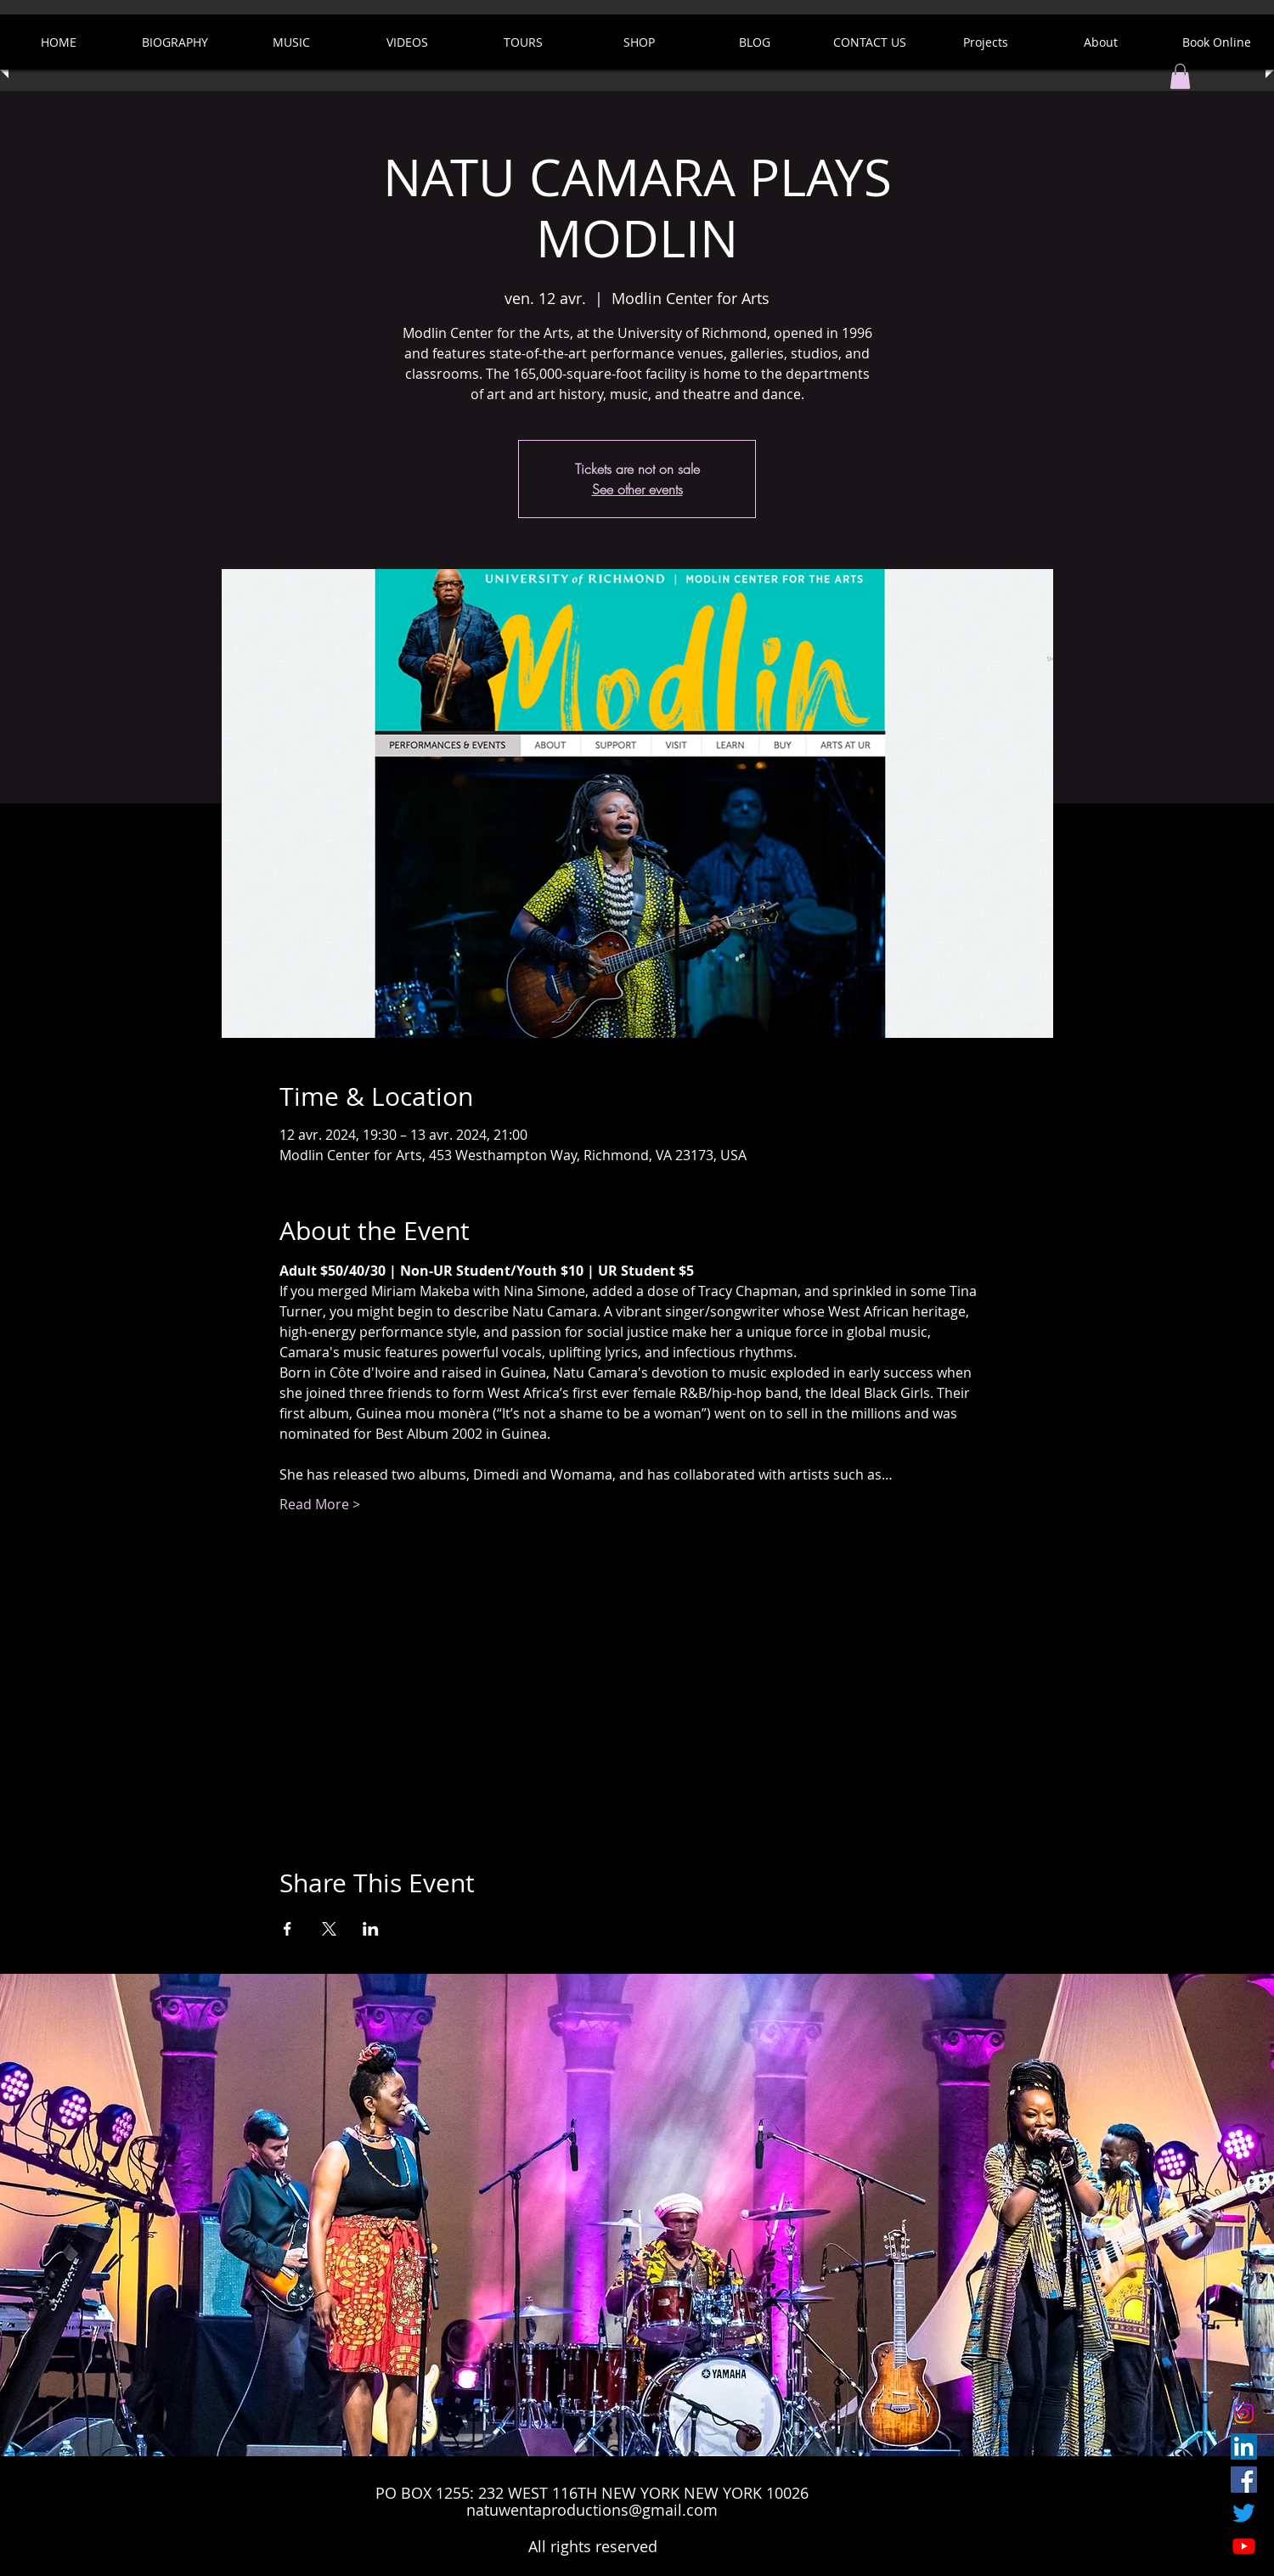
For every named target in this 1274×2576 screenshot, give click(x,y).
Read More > (319, 1504)
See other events (637, 489)
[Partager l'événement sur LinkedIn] (371, 1929)
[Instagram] (1244, 2413)
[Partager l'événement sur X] (329, 1929)
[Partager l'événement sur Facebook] (287, 1929)
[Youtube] (1244, 2546)
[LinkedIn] (1244, 2446)
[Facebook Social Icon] (1244, 2479)
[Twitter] (1244, 2513)
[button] (1180, 76)
